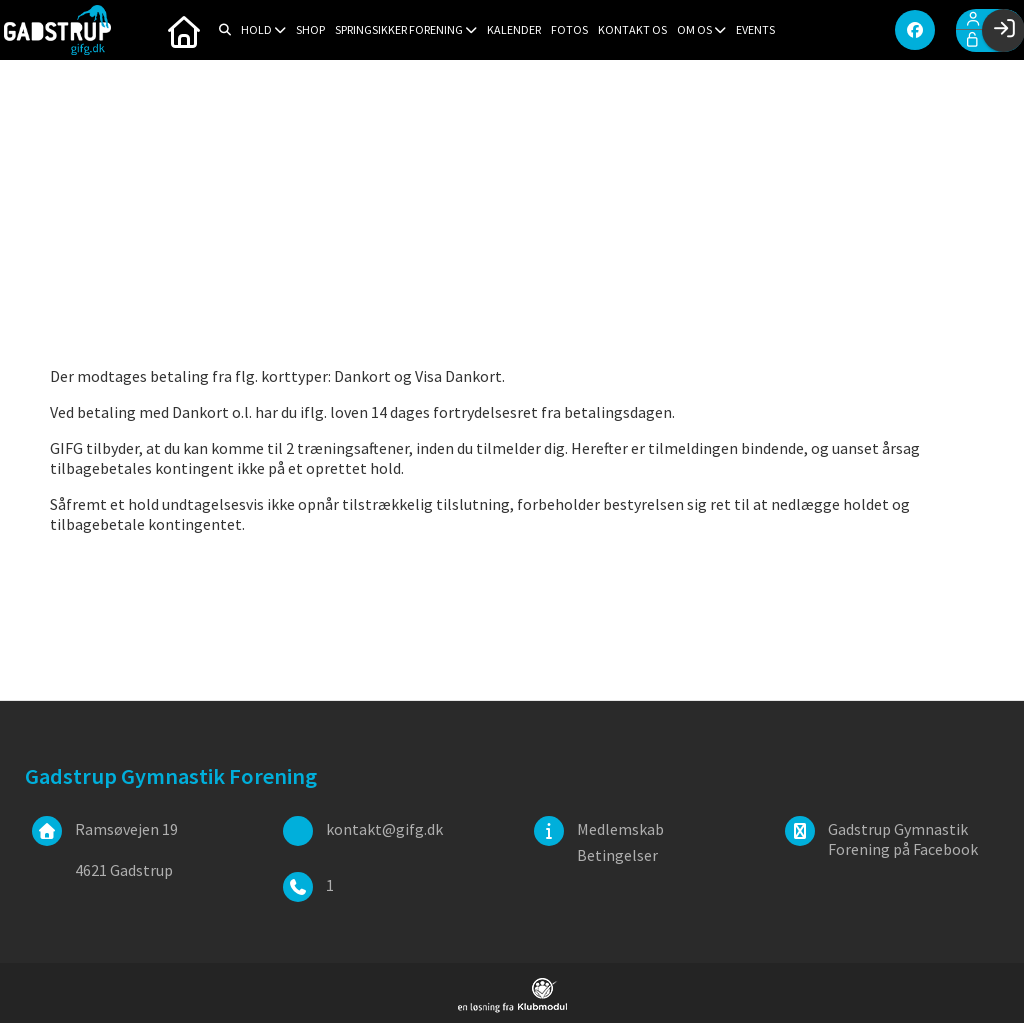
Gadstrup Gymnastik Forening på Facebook (903, 839)
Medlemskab (620, 829)
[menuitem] (184, 30)
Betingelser (617, 855)
